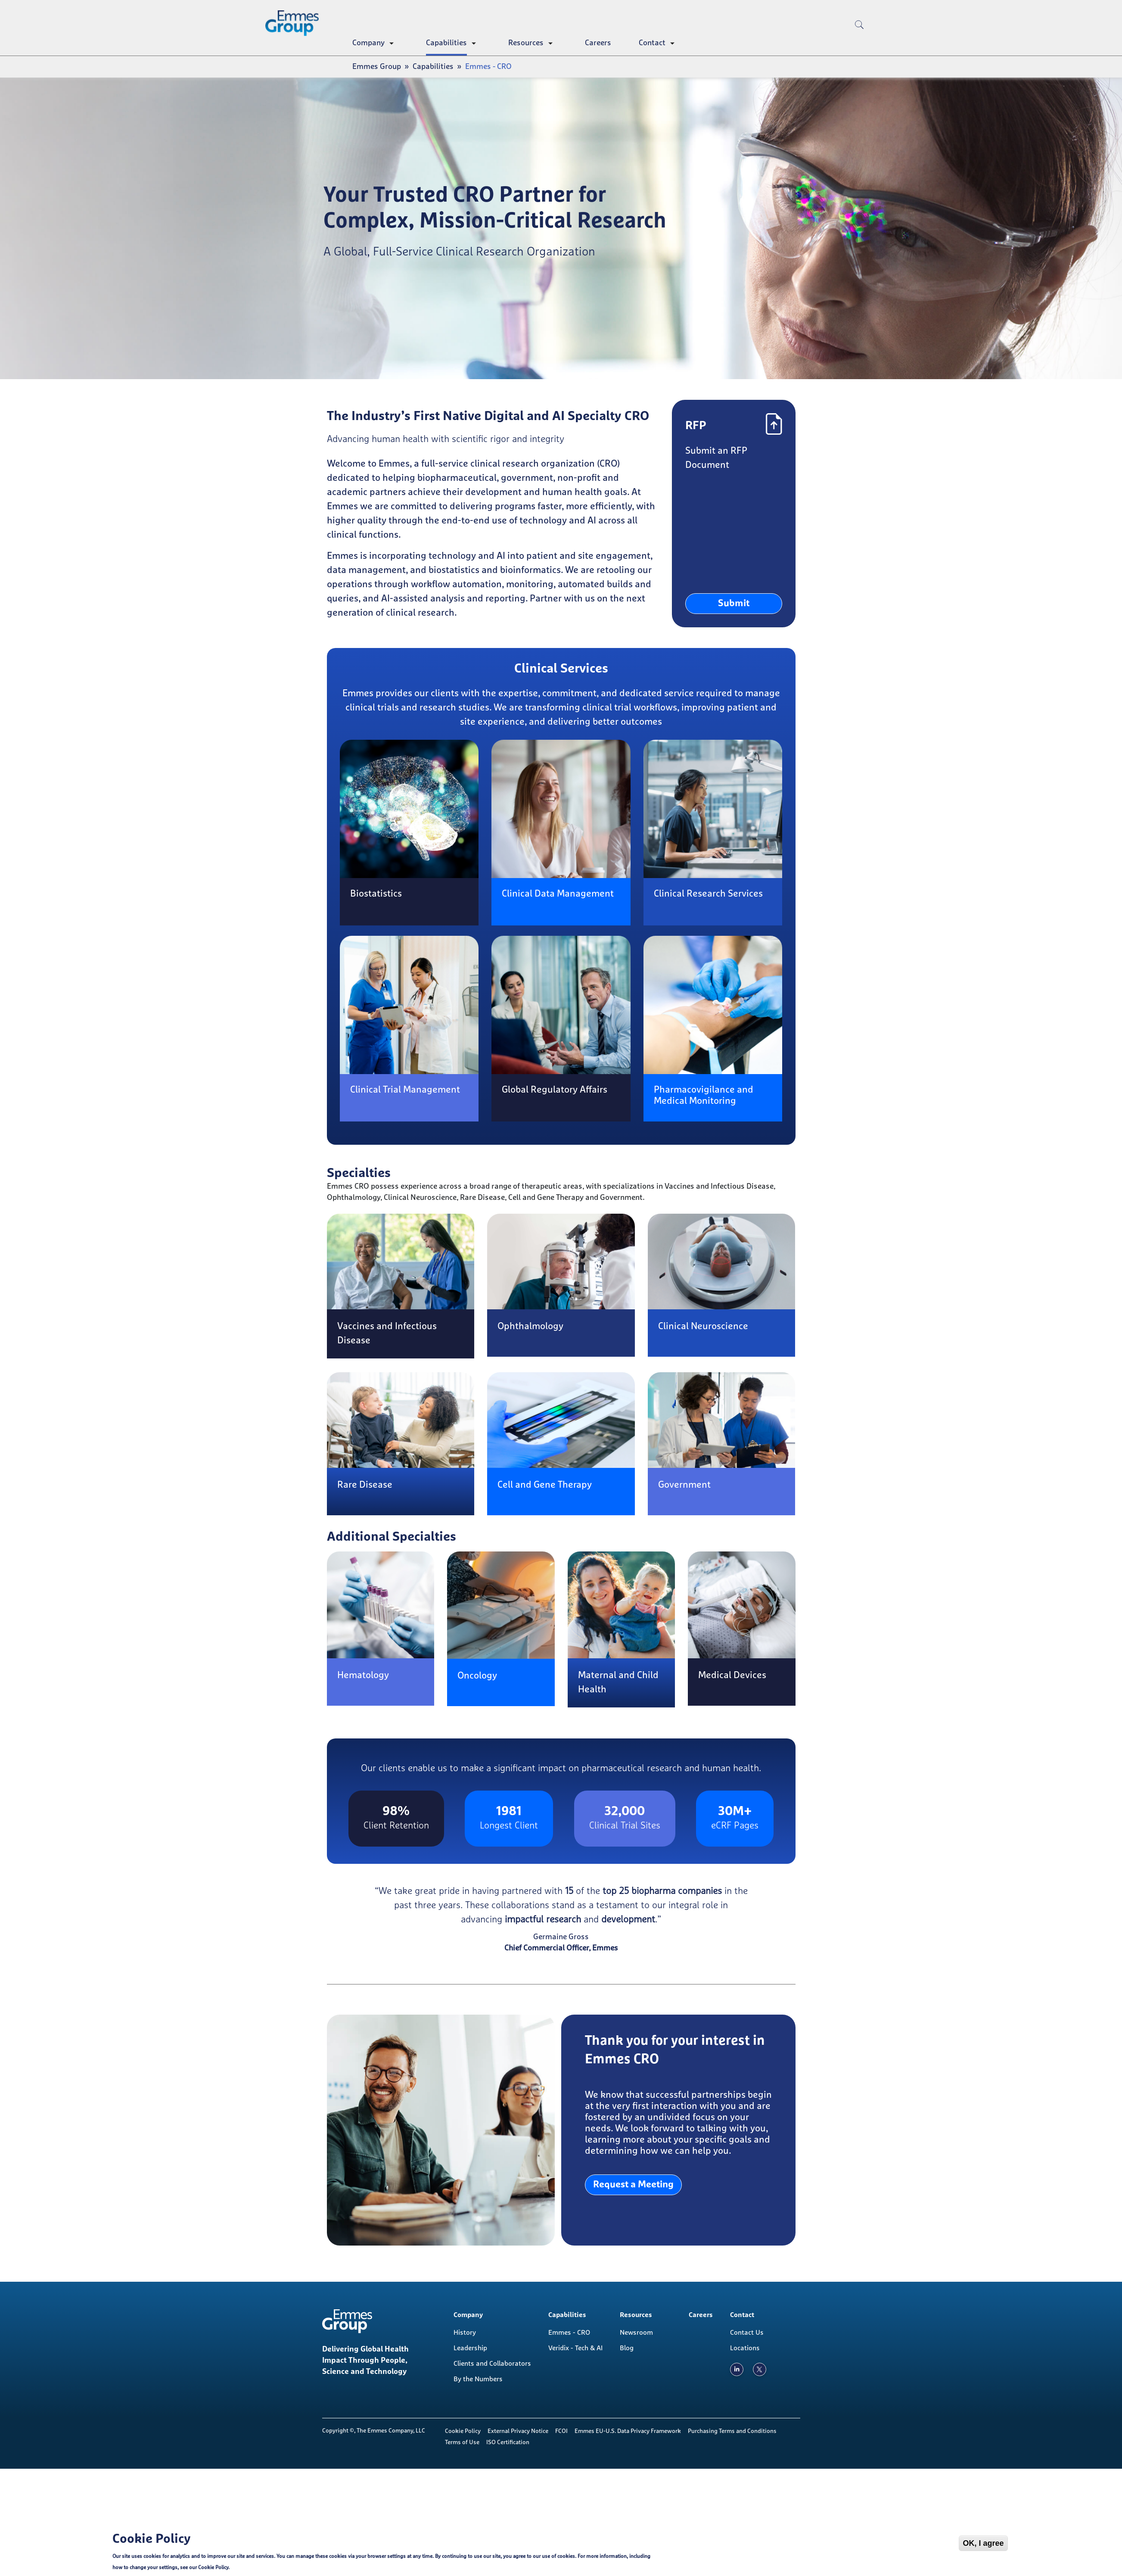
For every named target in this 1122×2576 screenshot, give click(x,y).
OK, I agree (983, 2544)
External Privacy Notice (518, 2431)
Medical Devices (732, 1675)
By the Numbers (478, 2379)
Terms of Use (462, 2442)
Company (368, 43)
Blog (627, 2348)
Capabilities (446, 43)
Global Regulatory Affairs (554, 1090)
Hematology (363, 1675)
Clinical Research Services (708, 894)
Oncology (477, 1676)
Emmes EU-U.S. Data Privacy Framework (628, 2431)
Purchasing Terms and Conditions (732, 2431)
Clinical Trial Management (405, 1090)
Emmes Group (376, 67)
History (465, 2332)
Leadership (470, 2348)
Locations (745, 2348)
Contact (652, 43)
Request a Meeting (633, 2185)
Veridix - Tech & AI (575, 2348)
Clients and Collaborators (492, 2363)
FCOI (561, 2431)
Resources (526, 43)
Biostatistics (376, 894)
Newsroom (636, 2332)
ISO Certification (507, 2442)
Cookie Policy (463, 2431)
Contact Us (747, 2332)
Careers (598, 43)
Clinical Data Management (558, 894)
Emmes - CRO (569, 2332)
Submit (733, 603)
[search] (859, 39)
